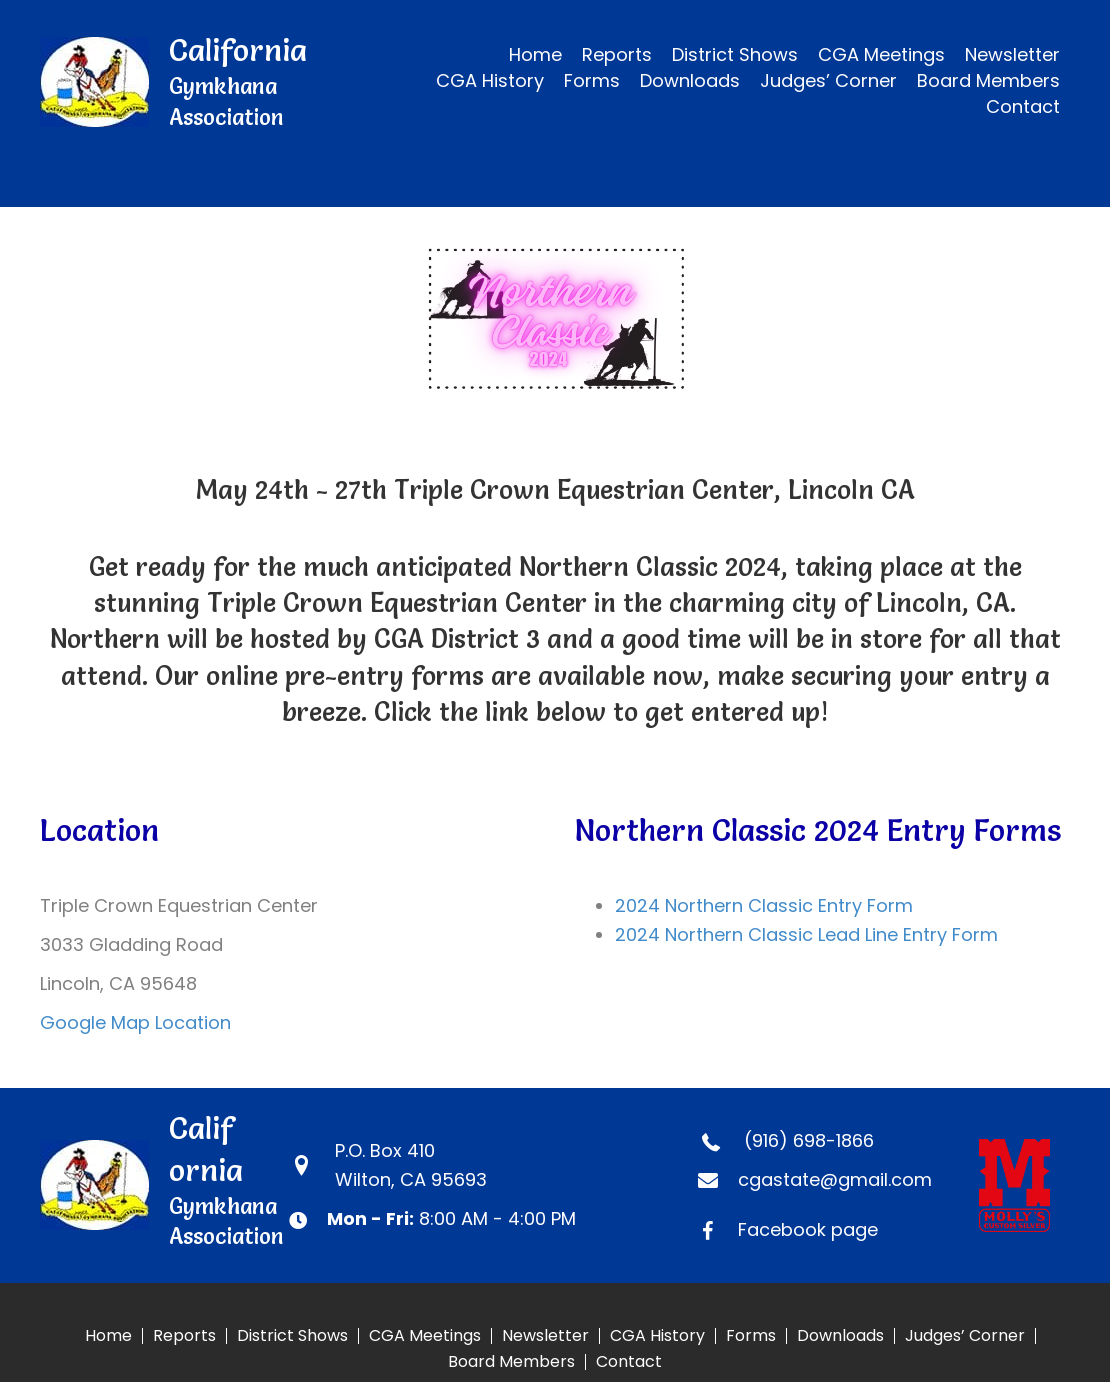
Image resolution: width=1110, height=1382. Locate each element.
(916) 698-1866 (809, 1140)
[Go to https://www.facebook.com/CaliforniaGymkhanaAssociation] (818, 1229)
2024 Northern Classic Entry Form (764, 905)
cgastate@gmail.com (835, 1179)
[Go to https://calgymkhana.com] (188, 82)
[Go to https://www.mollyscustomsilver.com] (1024, 1185)
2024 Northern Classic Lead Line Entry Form (806, 934)
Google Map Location (135, 1022)
